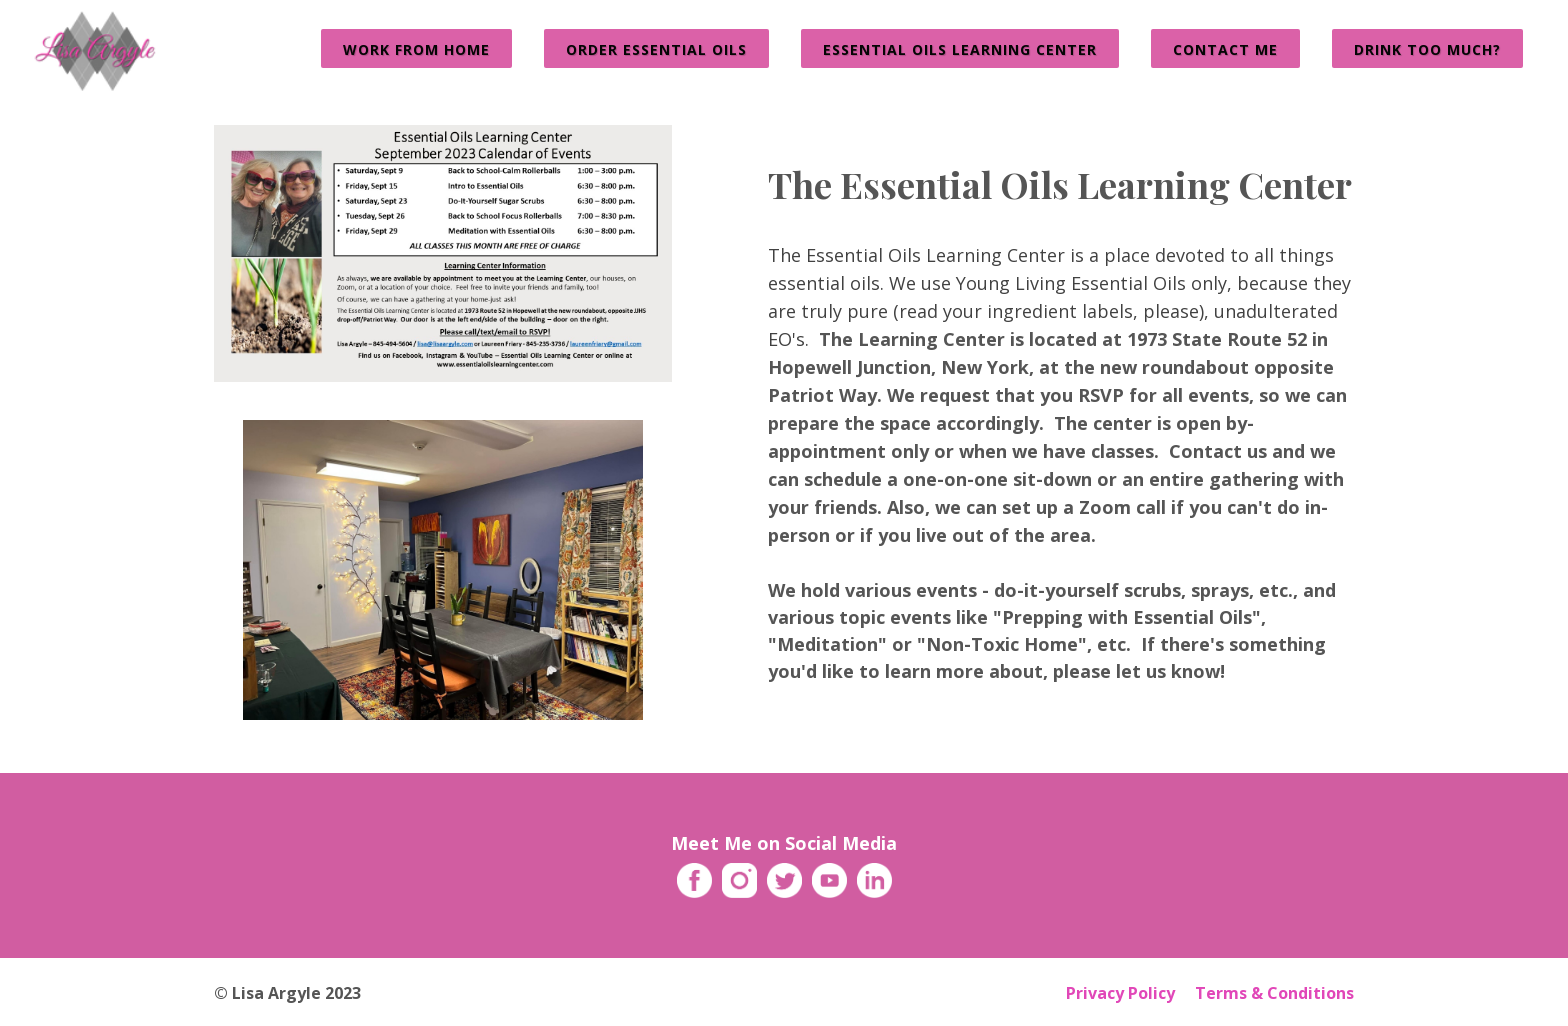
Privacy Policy (1120, 993)
